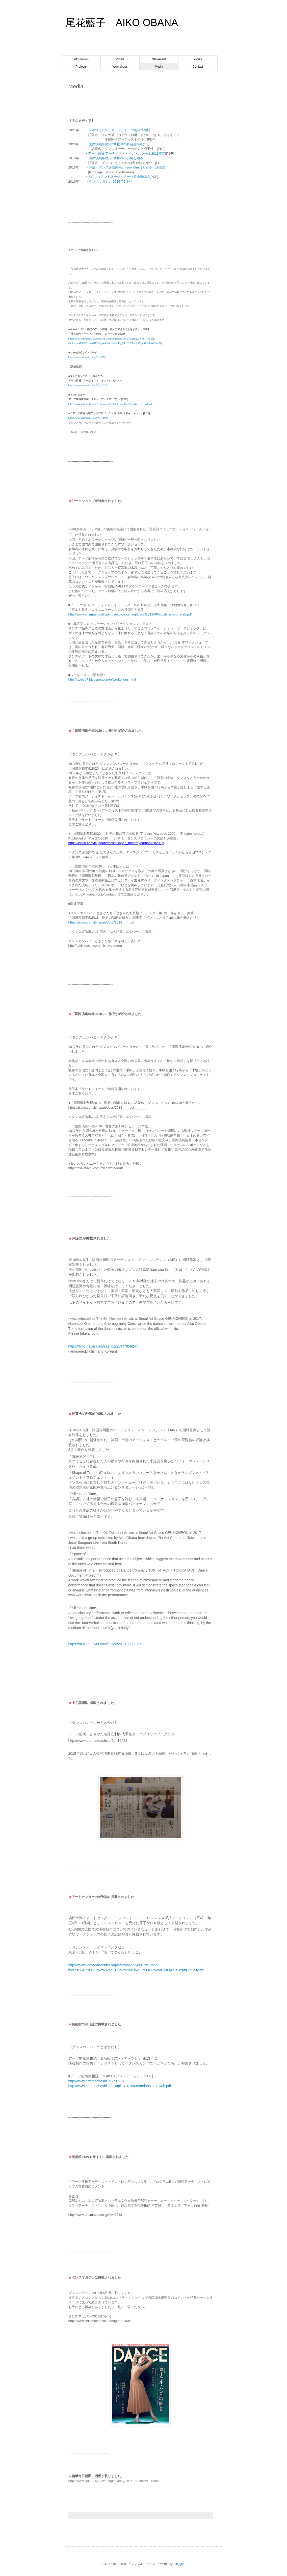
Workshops (120, 66)
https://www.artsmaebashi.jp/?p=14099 (88, 417)
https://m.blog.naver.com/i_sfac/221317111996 (105, 1644)
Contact (198, 66)
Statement (159, 59)
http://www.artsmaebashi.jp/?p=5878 (87, 357)
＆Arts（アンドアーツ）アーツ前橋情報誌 (119, 130)
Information (81, 59)
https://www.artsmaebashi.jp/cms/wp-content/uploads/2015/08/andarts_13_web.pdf (110, 404)
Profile (120, 59)
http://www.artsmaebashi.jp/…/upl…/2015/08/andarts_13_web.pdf (119, 2086)
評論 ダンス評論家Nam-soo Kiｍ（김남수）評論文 (127, 167)
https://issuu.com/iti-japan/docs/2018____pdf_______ (107, 922)
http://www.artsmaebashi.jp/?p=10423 (87, 385)
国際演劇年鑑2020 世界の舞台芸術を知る (119, 144)
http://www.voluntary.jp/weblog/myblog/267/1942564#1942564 (114, 2481)
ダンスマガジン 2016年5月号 (110, 181)
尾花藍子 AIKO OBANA (121, 22)
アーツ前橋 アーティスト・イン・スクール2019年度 (126, 153)
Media (159, 66)
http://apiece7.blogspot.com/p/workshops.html (102, 679)
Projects (81, 66)
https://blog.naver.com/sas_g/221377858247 (103, 1346)
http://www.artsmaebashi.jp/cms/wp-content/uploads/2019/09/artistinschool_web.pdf (130, 614)
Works (198, 59)
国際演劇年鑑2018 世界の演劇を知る (116, 158)
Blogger (178, 2564)
